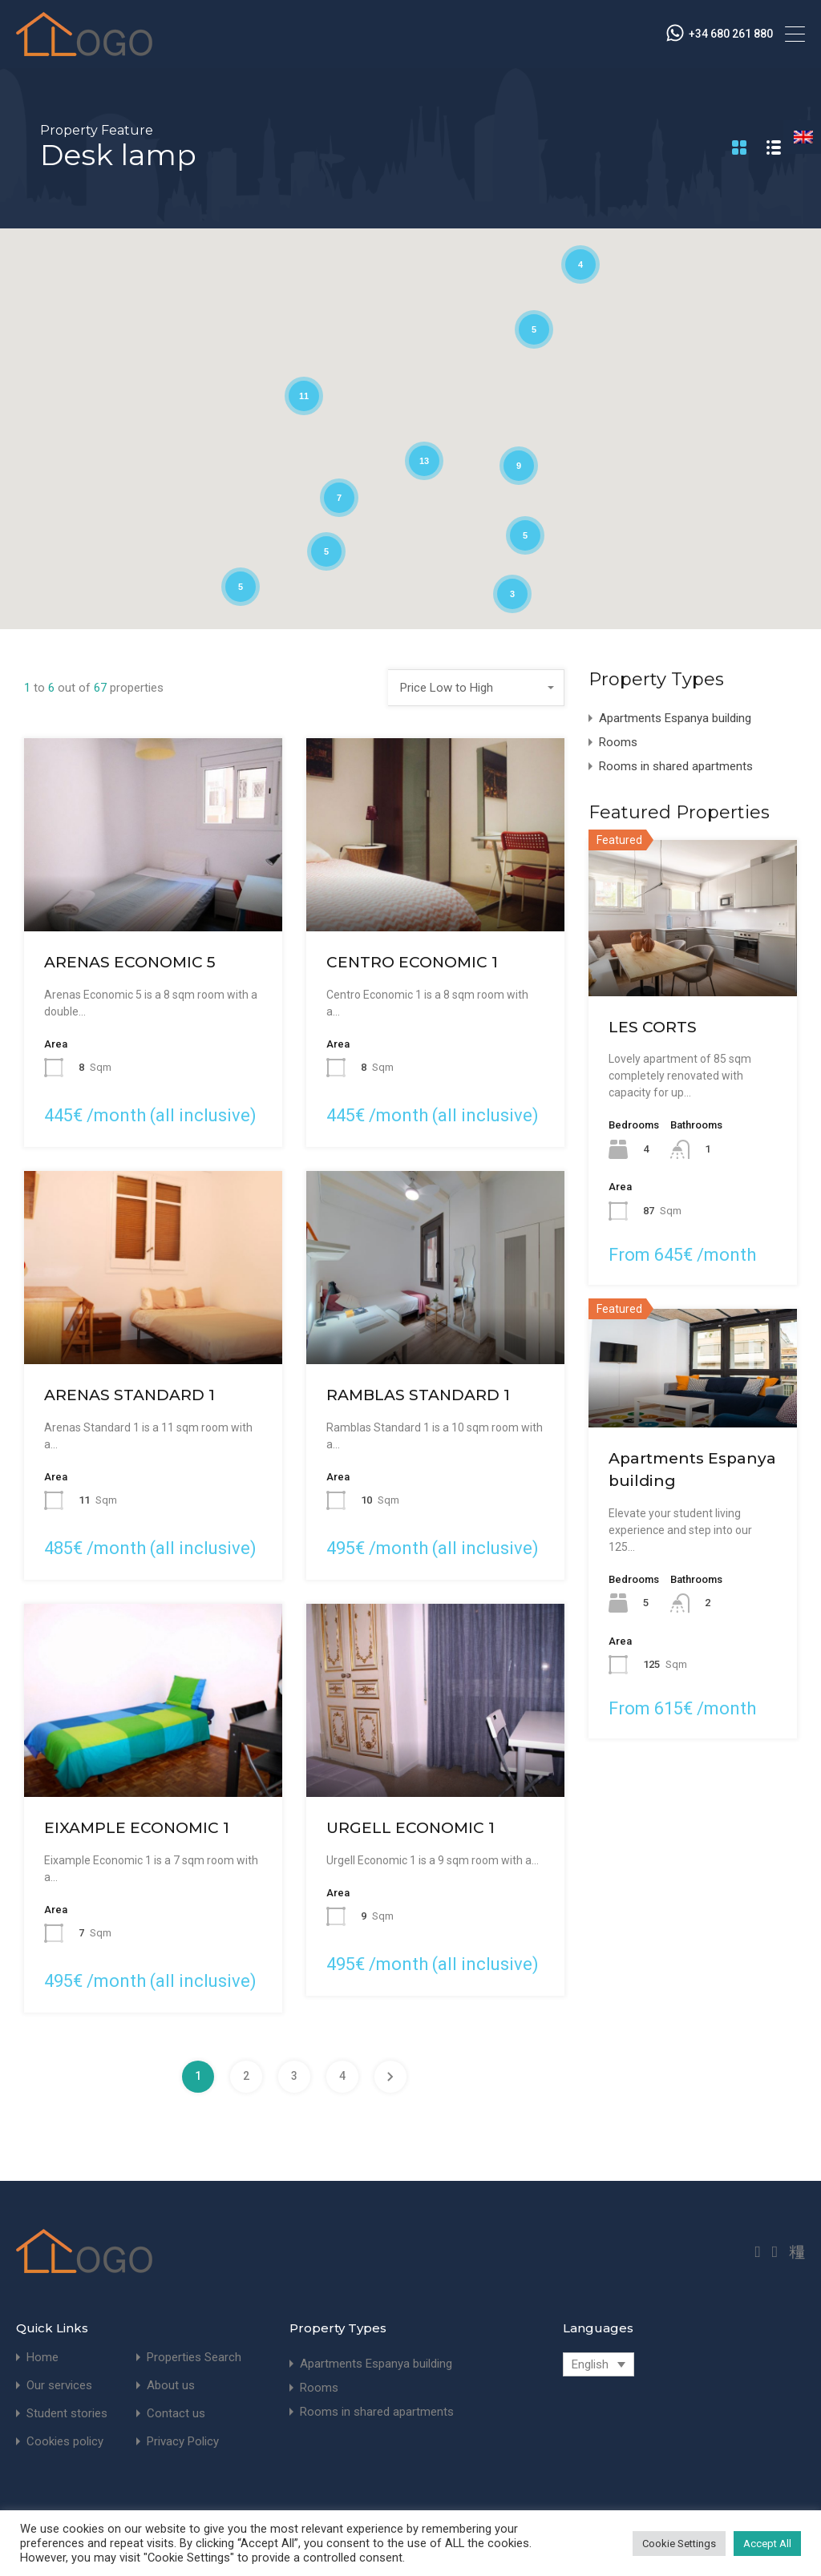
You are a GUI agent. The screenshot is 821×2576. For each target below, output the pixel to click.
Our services (59, 2386)
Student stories (66, 2414)
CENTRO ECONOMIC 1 (412, 962)
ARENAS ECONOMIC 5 (130, 962)
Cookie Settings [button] (679, 2544)
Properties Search (194, 2358)
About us (171, 2386)
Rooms (618, 742)
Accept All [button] (767, 2544)
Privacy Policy (183, 2442)
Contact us (176, 2414)
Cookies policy (64, 2442)
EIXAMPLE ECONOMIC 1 (136, 1828)
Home (42, 2358)
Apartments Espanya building (675, 718)
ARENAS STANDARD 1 (129, 1395)
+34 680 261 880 (731, 33)
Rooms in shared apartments (676, 766)
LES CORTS (653, 1027)
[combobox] (476, 687)
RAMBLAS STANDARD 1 (418, 1395)
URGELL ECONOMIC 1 (410, 1828)
